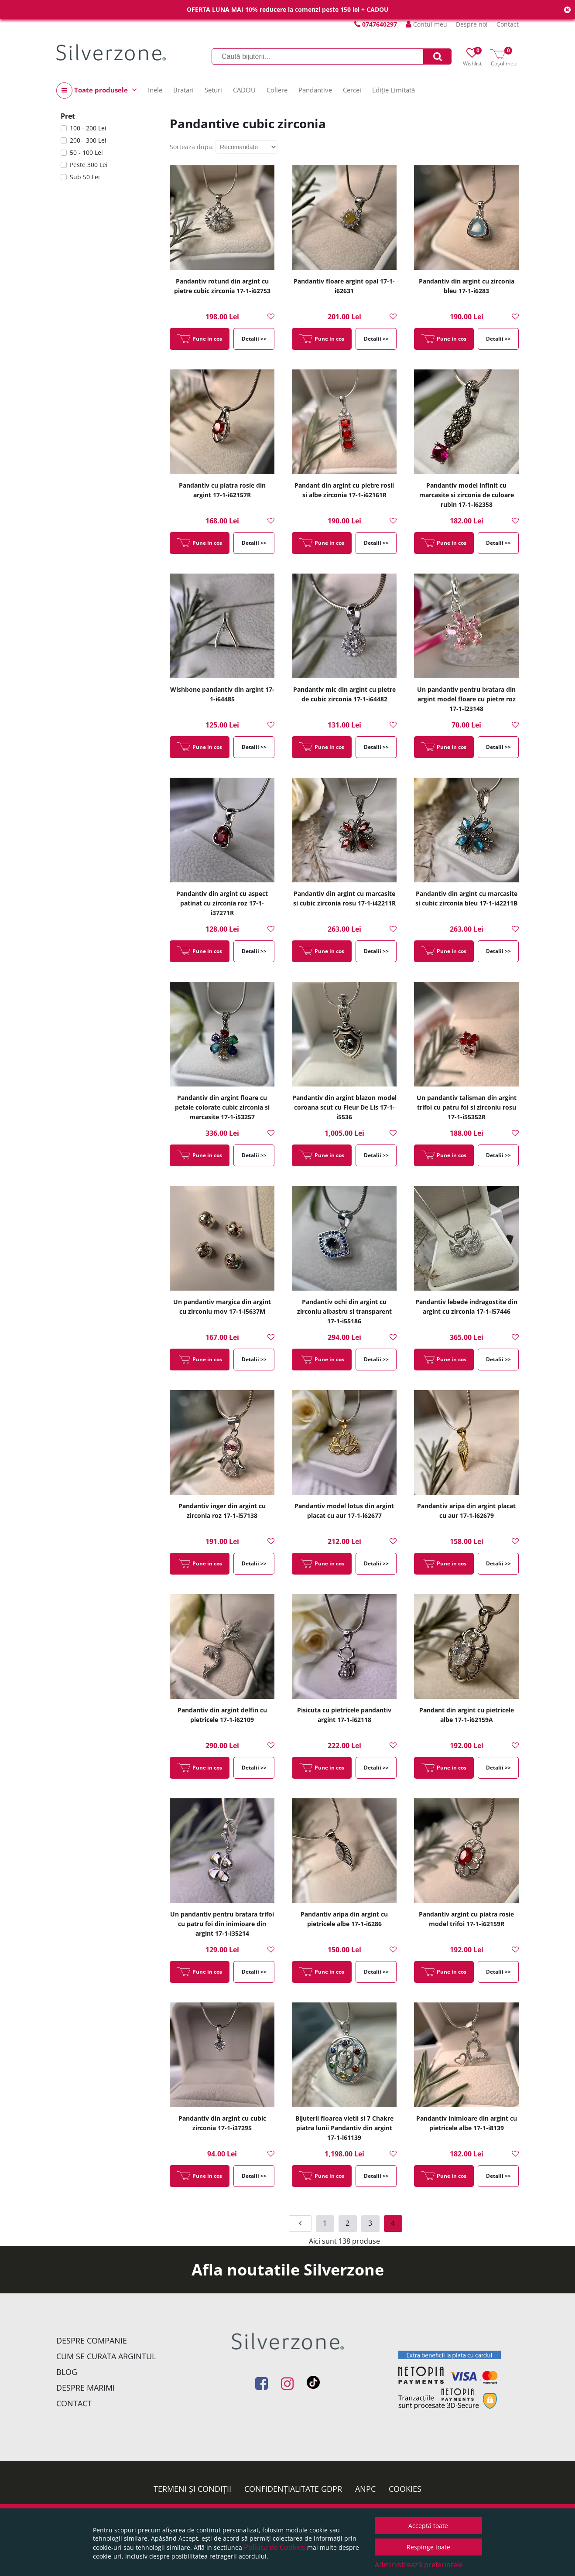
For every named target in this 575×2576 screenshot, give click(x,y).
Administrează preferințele (419, 2564)
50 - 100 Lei (86, 152)
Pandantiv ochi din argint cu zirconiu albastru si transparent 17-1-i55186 (344, 1311)
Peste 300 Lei (89, 165)
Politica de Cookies (274, 2547)
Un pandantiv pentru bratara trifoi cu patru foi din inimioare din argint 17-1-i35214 (222, 1923)
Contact (507, 24)
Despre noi (472, 24)
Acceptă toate (428, 2525)
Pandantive (315, 89)
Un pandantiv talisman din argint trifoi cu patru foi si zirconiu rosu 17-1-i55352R (467, 1107)
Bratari (183, 89)
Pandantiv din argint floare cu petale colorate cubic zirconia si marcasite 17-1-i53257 (222, 1107)
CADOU (244, 89)
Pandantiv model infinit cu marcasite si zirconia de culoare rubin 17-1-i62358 (466, 495)
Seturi (213, 89)
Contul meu (426, 24)
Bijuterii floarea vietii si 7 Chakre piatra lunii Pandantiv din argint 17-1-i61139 (344, 2128)
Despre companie (91, 2340)
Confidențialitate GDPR (293, 2489)
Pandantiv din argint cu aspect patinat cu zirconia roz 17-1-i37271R (222, 903)
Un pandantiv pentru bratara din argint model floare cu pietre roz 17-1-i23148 (466, 699)
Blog (66, 2372)
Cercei (352, 89)
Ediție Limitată (393, 89)
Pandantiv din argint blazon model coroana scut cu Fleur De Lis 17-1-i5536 (344, 1107)
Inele (155, 89)
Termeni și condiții (192, 2489)
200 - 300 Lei (88, 140)
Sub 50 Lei (85, 177)
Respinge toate (428, 2547)
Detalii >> (254, 338)
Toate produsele (96, 90)
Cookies (405, 2489)
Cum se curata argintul (106, 2356)
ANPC (365, 2489)
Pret (68, 116)
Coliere (277, 89)
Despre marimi (85, 2387)
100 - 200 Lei (88, 128)
